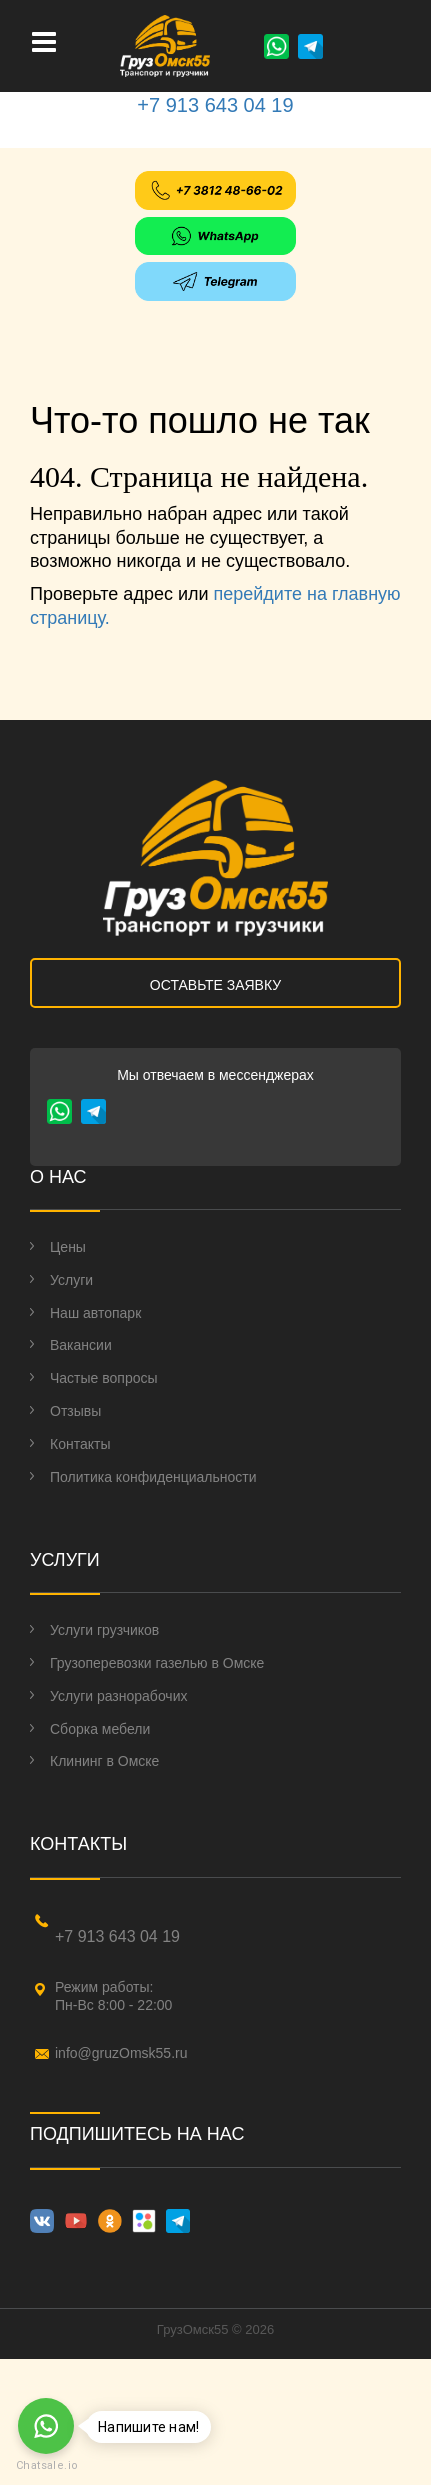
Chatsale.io (46, 2465)
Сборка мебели (100, 1729)
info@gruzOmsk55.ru (121, 2053)
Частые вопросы (104, 1378)
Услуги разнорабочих (118, 1696)
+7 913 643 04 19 (215, 105)
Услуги (71, 1280)
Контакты (80, 1444)
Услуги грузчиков (104, 1630)
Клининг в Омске (104, 1761)
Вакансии (81, 1345)
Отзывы (75, 1411)
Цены (68, 1247)
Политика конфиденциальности (153, 1477)
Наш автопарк (95, 1313)
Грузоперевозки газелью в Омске (157, 1663)
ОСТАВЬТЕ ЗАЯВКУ (215, 985)
